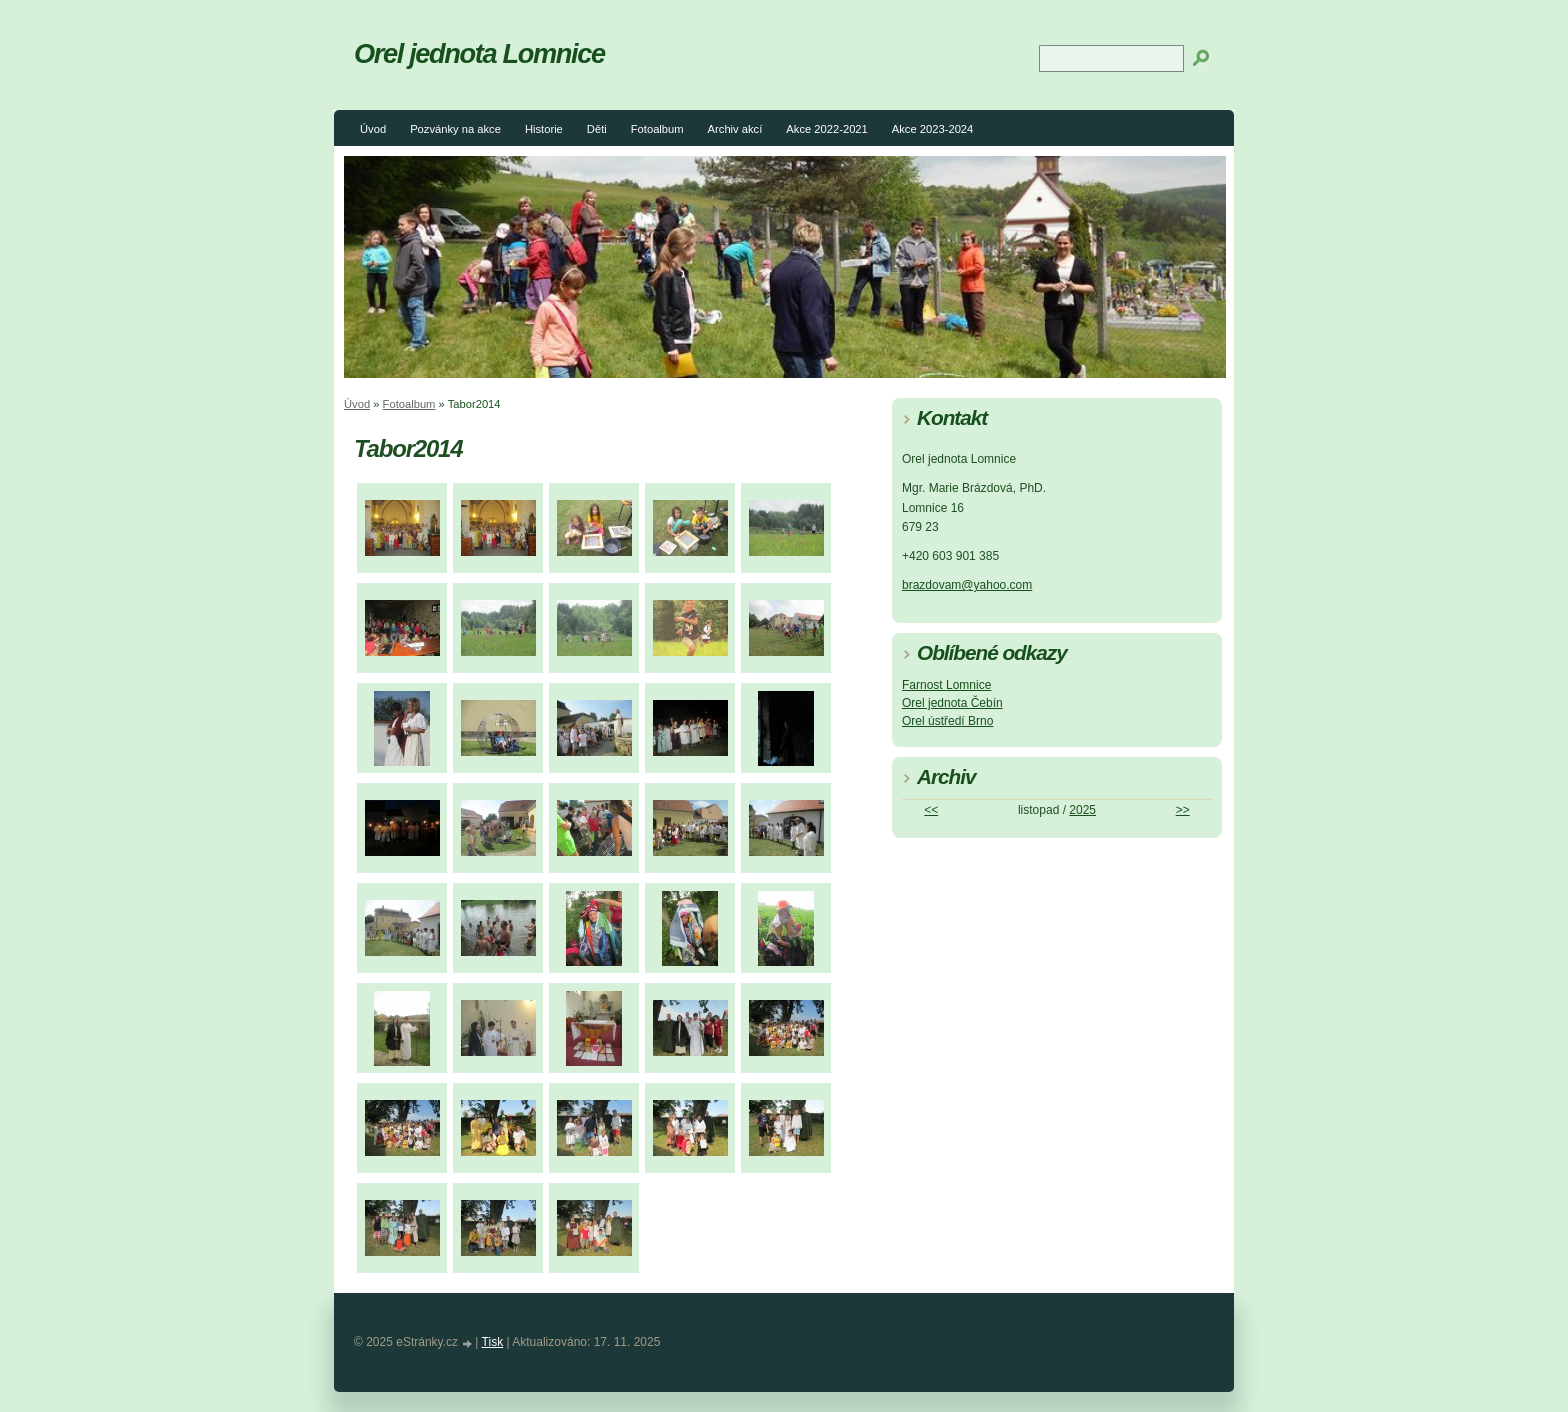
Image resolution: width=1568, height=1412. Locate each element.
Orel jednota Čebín (952, 703)
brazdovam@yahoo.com (967, 585)
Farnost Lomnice (946, 685)
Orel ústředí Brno (947, 721)
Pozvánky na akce (455, 129)
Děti (597, 129)
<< (931, 810)
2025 (1082, 810)
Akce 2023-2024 (932, 129)
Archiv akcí (735, 129)
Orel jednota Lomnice (479, 53)
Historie (544, 129)
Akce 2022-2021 (826, 129)
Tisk (493, 1342)
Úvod (373, 129)
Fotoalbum (657, 129)
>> (1183, 810)
